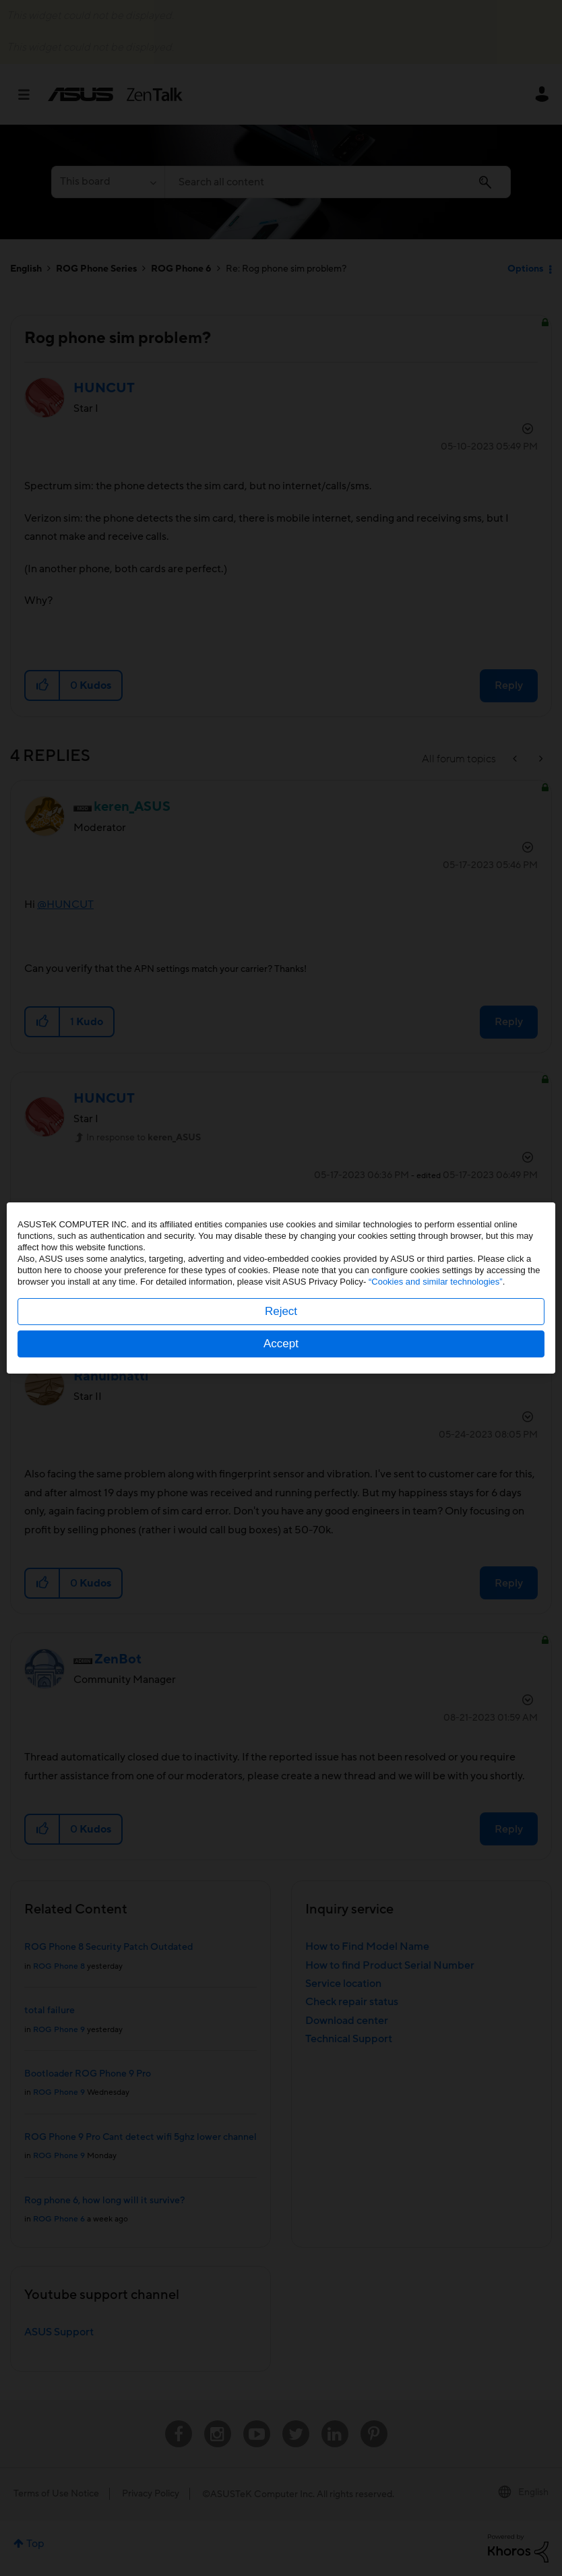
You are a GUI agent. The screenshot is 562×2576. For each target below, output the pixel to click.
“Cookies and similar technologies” (436, 1282)
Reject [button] (281, 1311)
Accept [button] (281, 1343)
